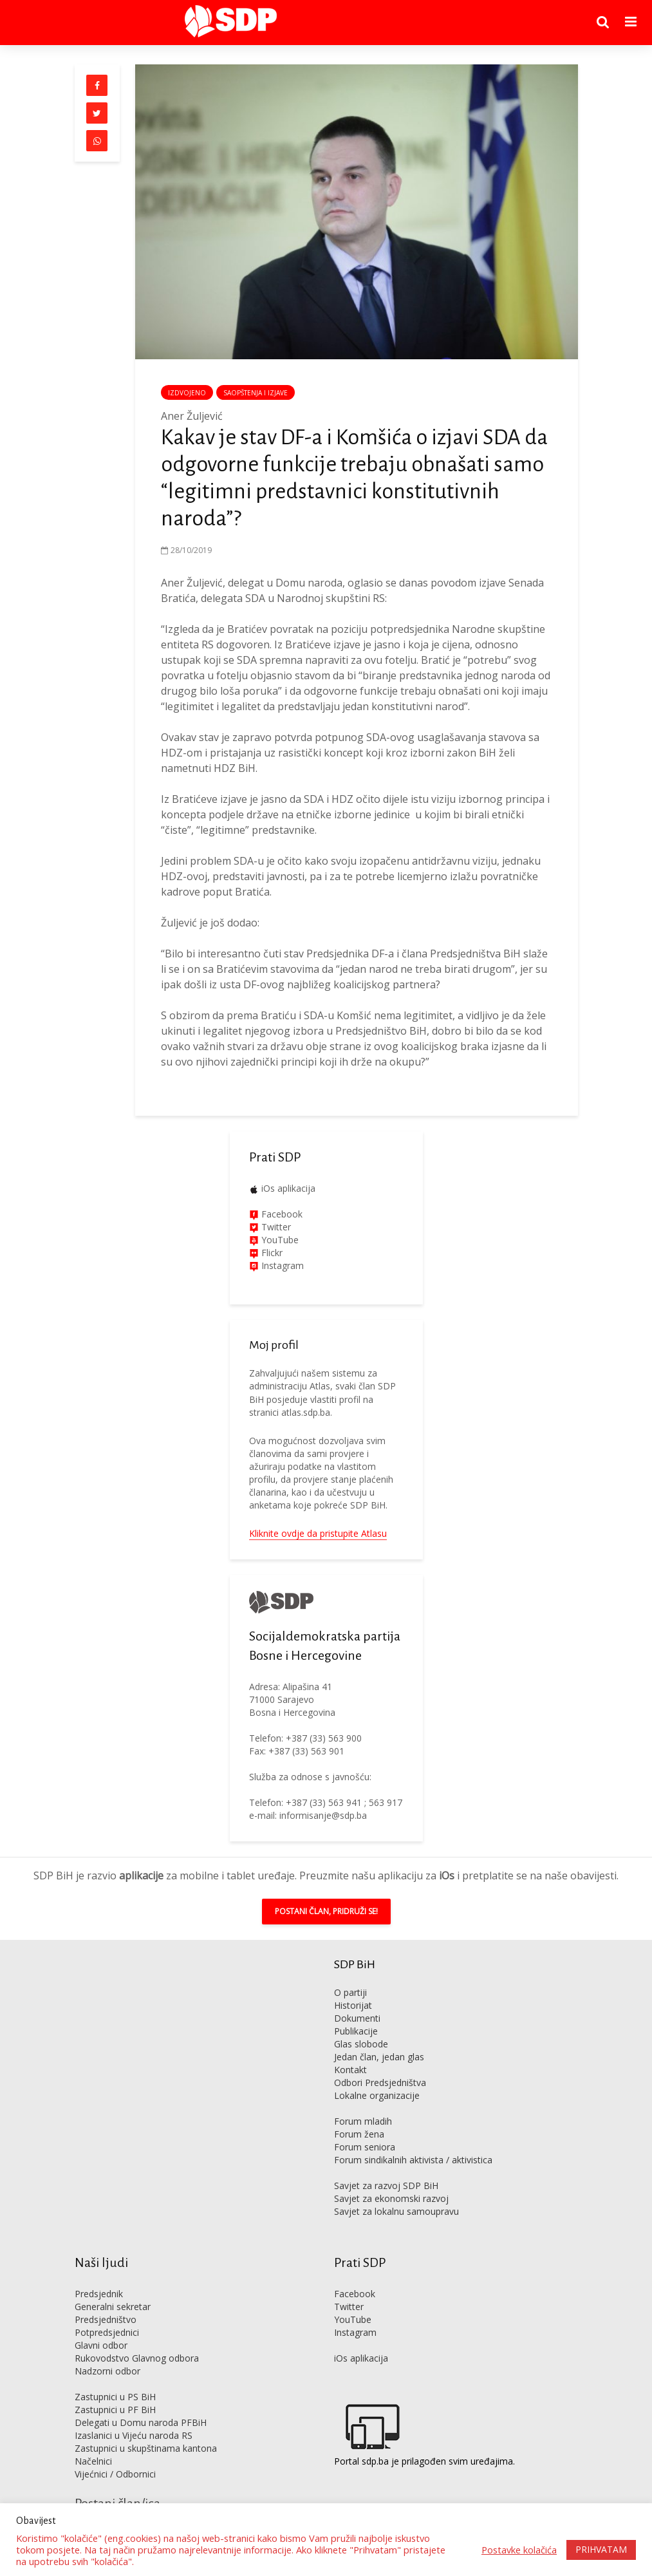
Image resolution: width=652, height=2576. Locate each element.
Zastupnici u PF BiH (115, 2409)
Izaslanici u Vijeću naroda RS (133, 2435)
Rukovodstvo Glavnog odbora (137, 2358)
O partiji (350, 1992)
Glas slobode (361, 2044)
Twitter (349, 2306)
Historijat (353, 2005)
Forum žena (359, 2134)
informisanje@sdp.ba (323, 1815)
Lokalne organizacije (377, 2095)
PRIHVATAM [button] (601, 2549)
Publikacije (356, 2031)
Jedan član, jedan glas (379, 2057)
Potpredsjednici (107, 2332)
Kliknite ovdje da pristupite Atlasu (318, 1533)
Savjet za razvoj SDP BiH (386, 2185)
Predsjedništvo (105, 2319)
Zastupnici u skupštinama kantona (146, 2448)
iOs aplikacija (288, 1188)
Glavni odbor (101, 2345)
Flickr (271, 1252)
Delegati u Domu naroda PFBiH (141, 2422)
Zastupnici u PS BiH (115, 2397)
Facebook (281, 1214)
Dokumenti (357, 2018)
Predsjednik (99, 2294)
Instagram (281, 1265)
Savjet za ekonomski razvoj (391, 2198)
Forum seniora (364, 2147)
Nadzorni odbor (107, 2371)
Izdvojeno (187, 392)
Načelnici (93, 2461)
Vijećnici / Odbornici (115, 2474)
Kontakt (350, 2070)
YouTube (280, 1240)
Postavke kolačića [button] (519, 2549)
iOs (446, 1875)
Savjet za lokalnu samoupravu (396, 2211)
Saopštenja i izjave (255, 392)
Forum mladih (363, 2121)
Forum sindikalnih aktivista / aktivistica (413, 2160)
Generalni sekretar (113, 2306)
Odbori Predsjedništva (380, 2082)
